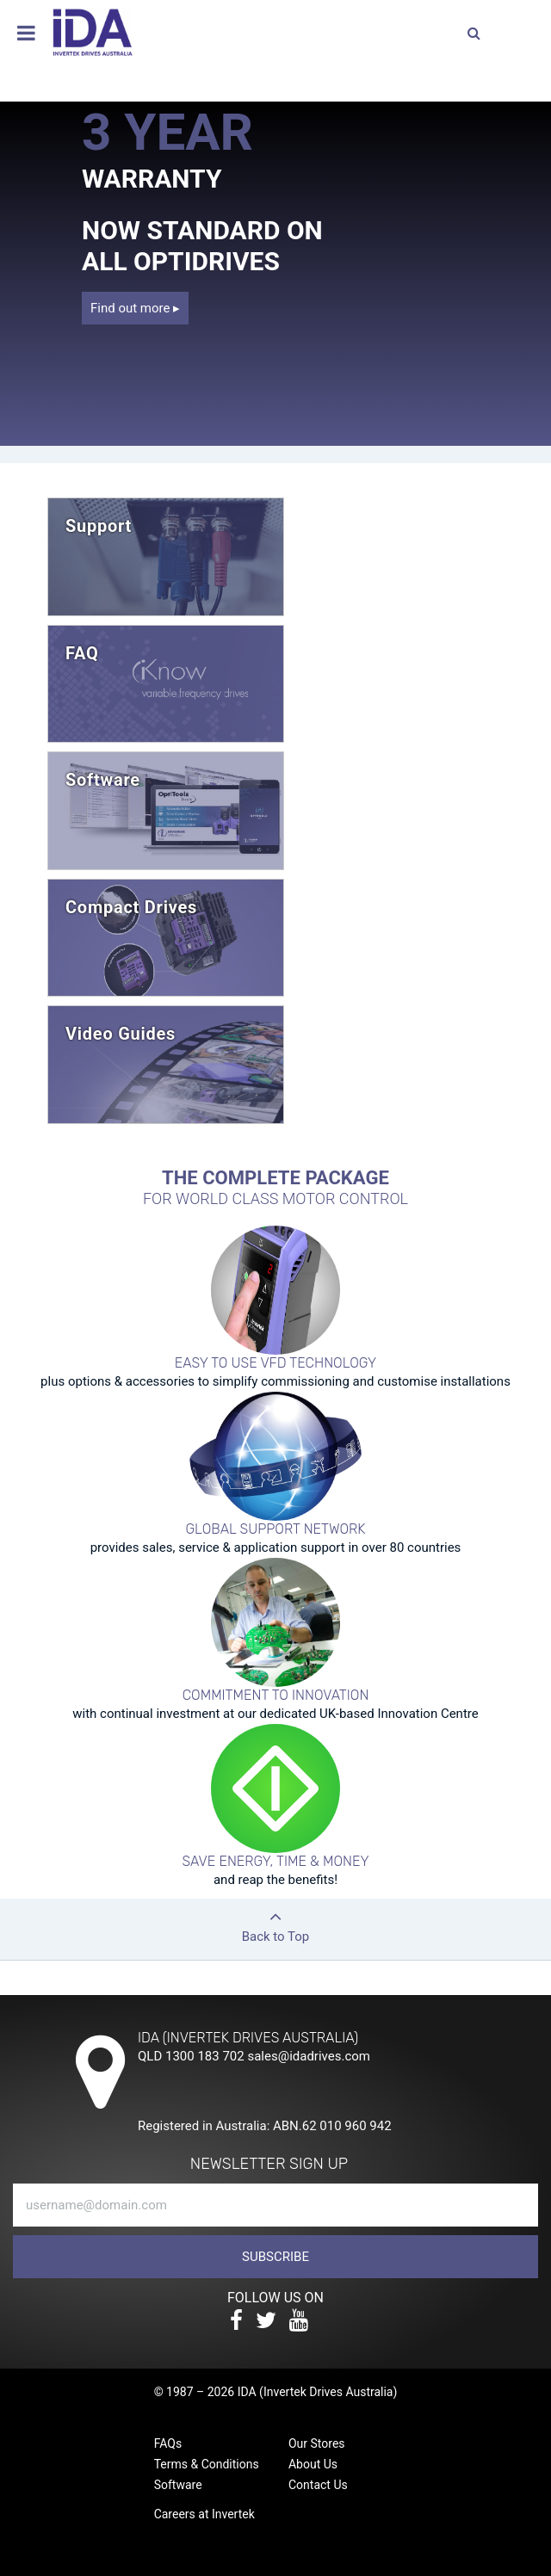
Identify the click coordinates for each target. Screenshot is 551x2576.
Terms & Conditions (206, 2464)
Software (178, 2485)
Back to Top (275, 1921)
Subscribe (275, 2256)
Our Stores (316, 2443)
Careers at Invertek (204, 2514)
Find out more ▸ (135, 308)
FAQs (168, 2443)
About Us (312, 2464)
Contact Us (318, 2485)
